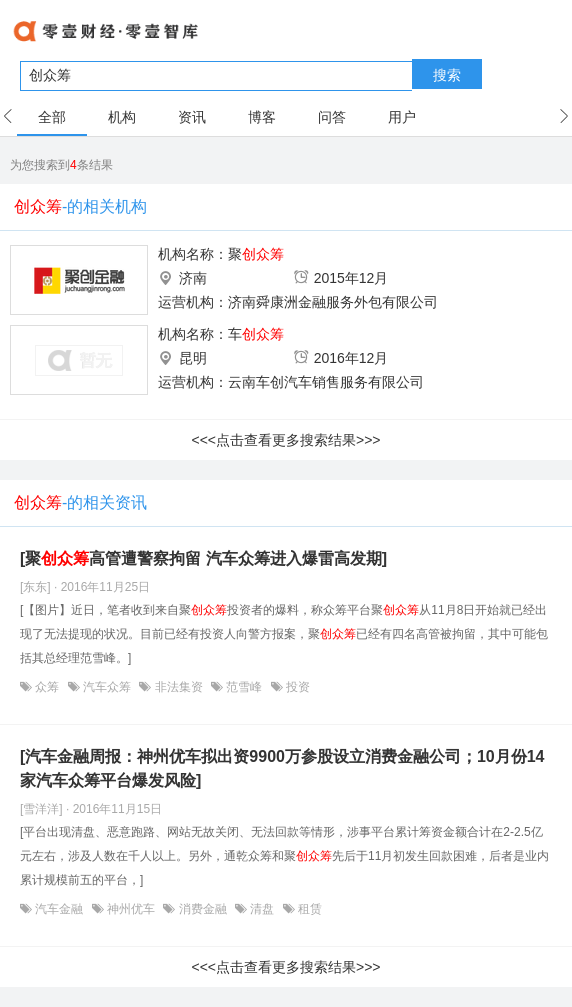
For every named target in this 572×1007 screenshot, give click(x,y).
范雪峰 (244, 687)
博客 (262, 117)
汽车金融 (59, 909)
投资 (296, 687)
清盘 (262, 909)
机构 (122, 117)
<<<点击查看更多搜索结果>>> (285, 440)
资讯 (192, 117)
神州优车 (131, 909)
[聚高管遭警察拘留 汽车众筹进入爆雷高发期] (203, 558)
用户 (402, 117)
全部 (52, 117)
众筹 (47, 687)
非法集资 (178, 687)
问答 (332, 117)
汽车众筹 (107, 687)
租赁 (308, 909)
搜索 (447, 75)
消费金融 (202, 909)
